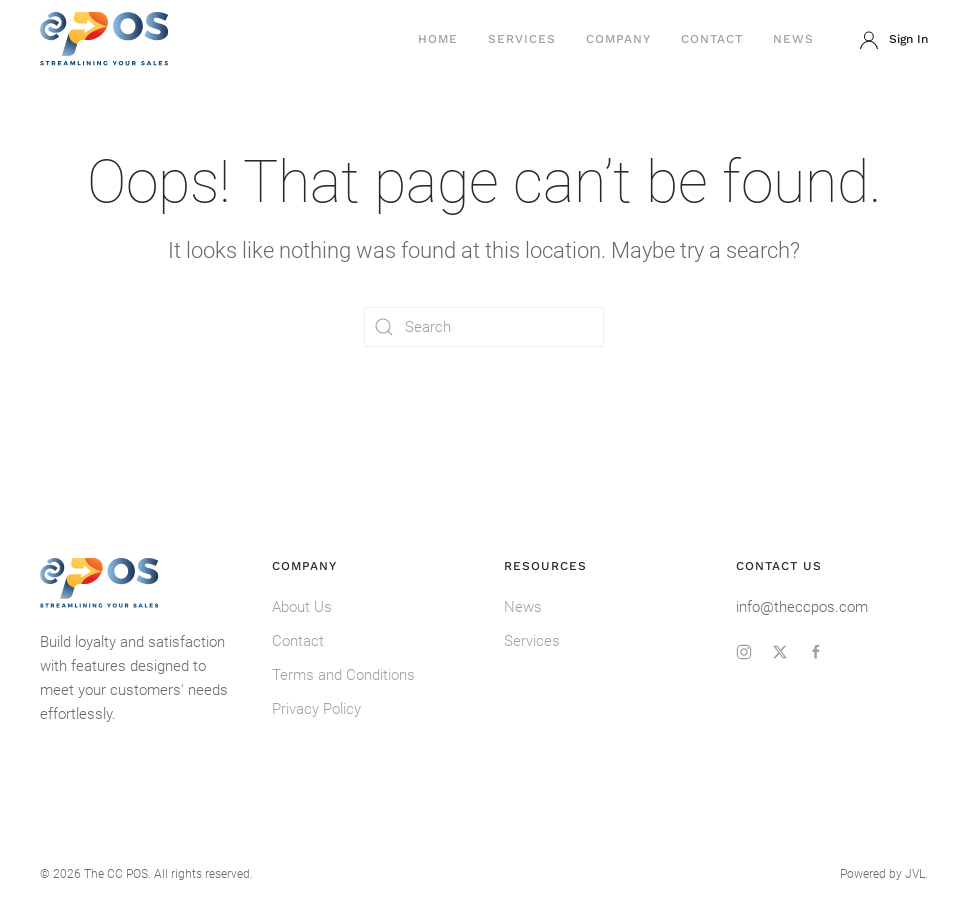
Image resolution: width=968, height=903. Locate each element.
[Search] (484, 327)
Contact (712, 39)
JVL (915, 874)
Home (438, 39)
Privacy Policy (316, 709)
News (793, 39)
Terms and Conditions (343, 675)
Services (522, 39)
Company (618, 39)
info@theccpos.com (802, 607)
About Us (302, 607)
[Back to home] (105, 40)
